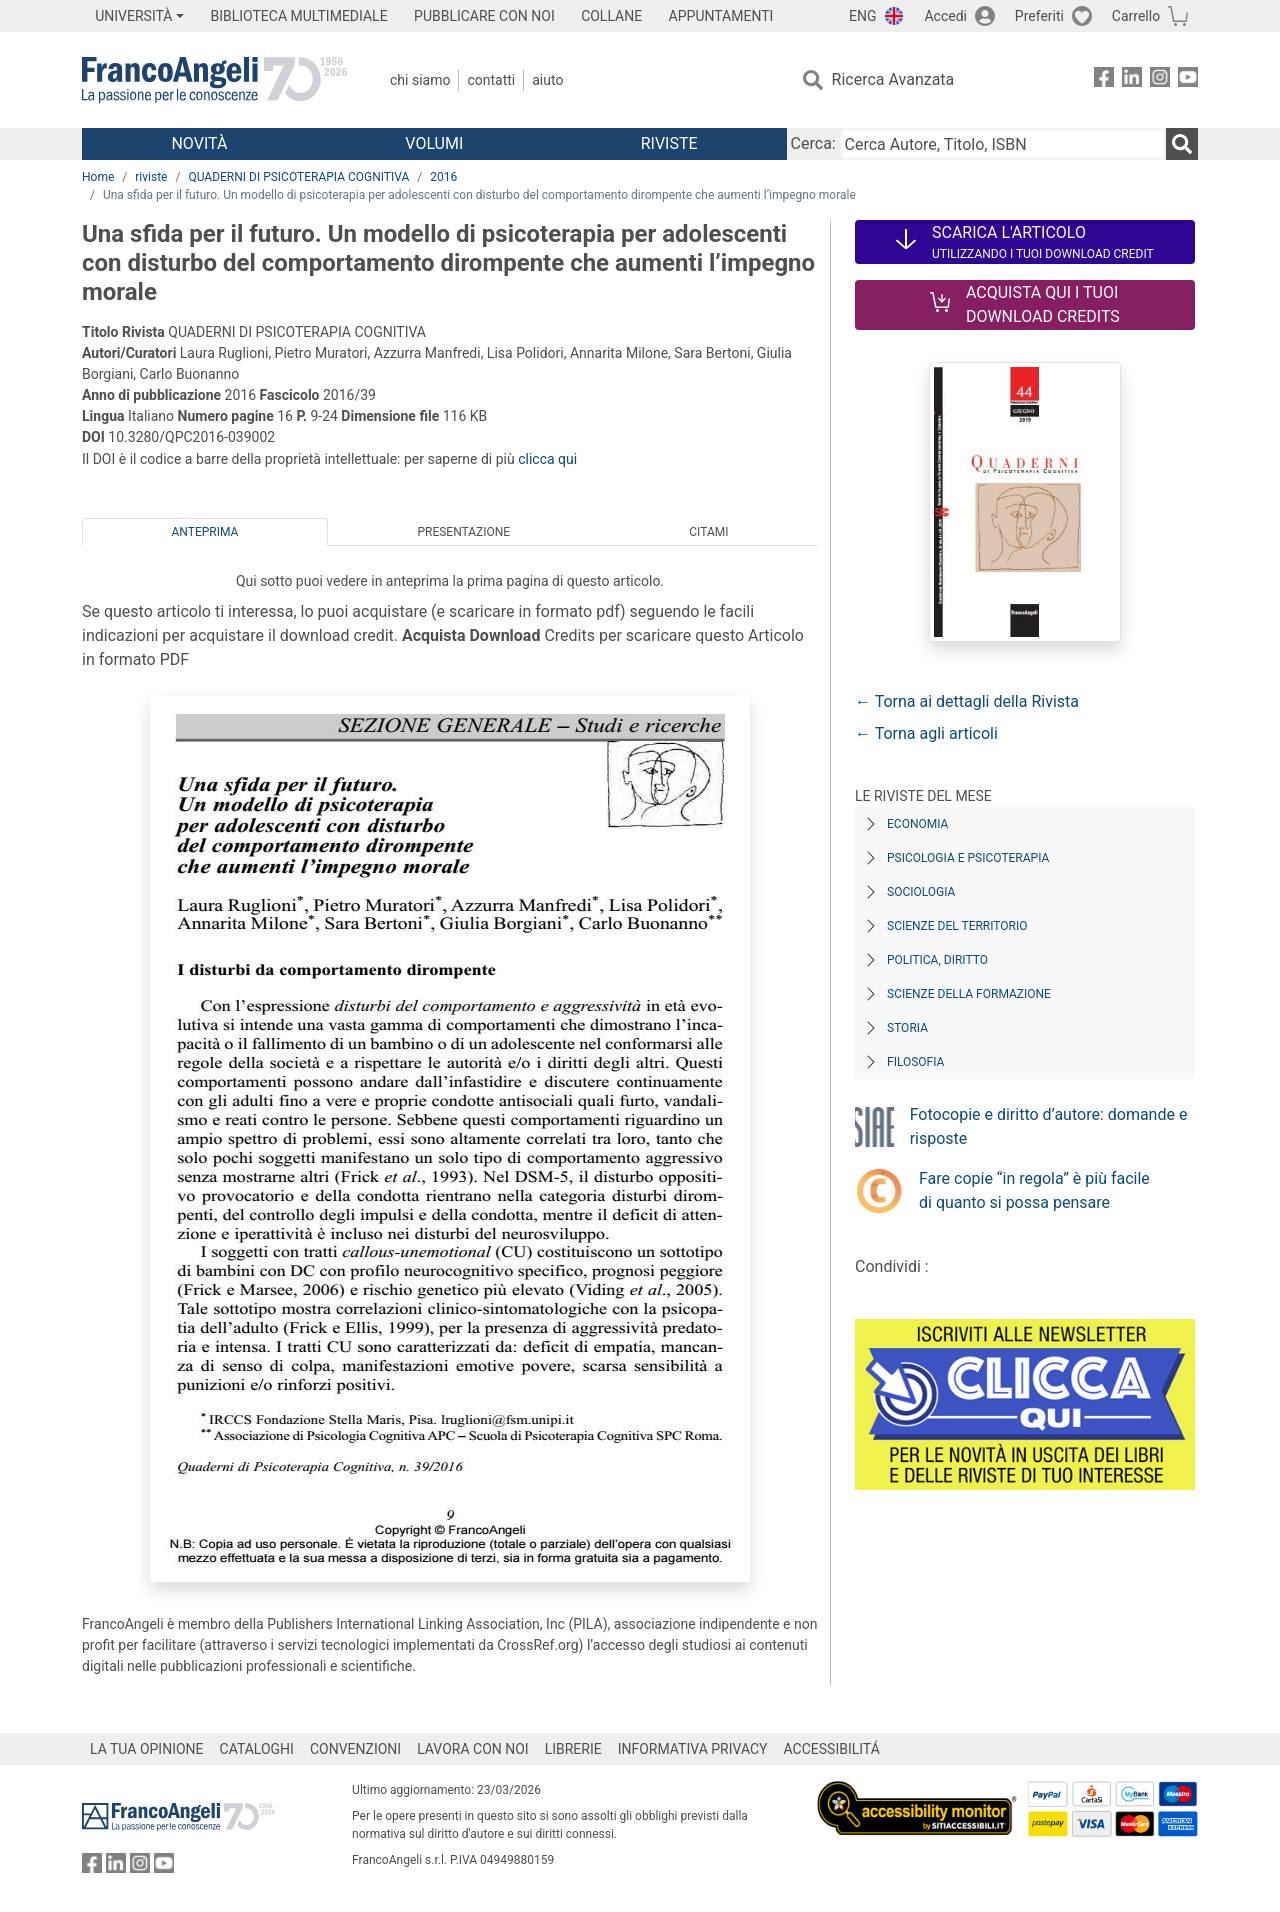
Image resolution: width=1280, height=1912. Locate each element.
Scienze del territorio (957, 926)
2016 (443, 177)
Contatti (491, 80)
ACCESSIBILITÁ (832, 1749)
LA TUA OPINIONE (147, 1749)
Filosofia (915, 1062)
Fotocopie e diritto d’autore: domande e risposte (1049, 1126)
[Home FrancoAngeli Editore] (214, 80)
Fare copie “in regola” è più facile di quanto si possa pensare (1034, 1190)
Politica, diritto (937, 960)
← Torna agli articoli (926, 733)
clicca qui (547, 459)
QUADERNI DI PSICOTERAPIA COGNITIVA (298, 177)
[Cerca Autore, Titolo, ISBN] (1003, 144)
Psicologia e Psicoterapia (968, 858)
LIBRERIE (573, 1749)
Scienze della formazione (969, 994)
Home (98, 177)
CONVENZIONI (355, 1749)
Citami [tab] (708, 532)
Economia (917, 824)
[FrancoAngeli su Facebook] (1104, 80)
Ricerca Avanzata (893, 79)
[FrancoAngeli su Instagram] (1160, 80)
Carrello (1136, 16)
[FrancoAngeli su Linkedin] (1132, 80)
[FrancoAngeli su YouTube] (1188, 80)
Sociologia (921, 892)
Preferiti (1039, 16)
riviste (151, 177)
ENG (862, 16)
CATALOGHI (257, 1749)
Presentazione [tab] (463, 532)
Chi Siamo (420, 80)
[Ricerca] (1182, 144)
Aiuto (547, 80)
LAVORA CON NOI (473, 1749)
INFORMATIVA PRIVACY (693, 1749)
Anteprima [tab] (205, 532)
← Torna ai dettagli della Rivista (967, 701)
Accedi (945, 16)
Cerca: (813, 143)
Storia (907, 1028)
